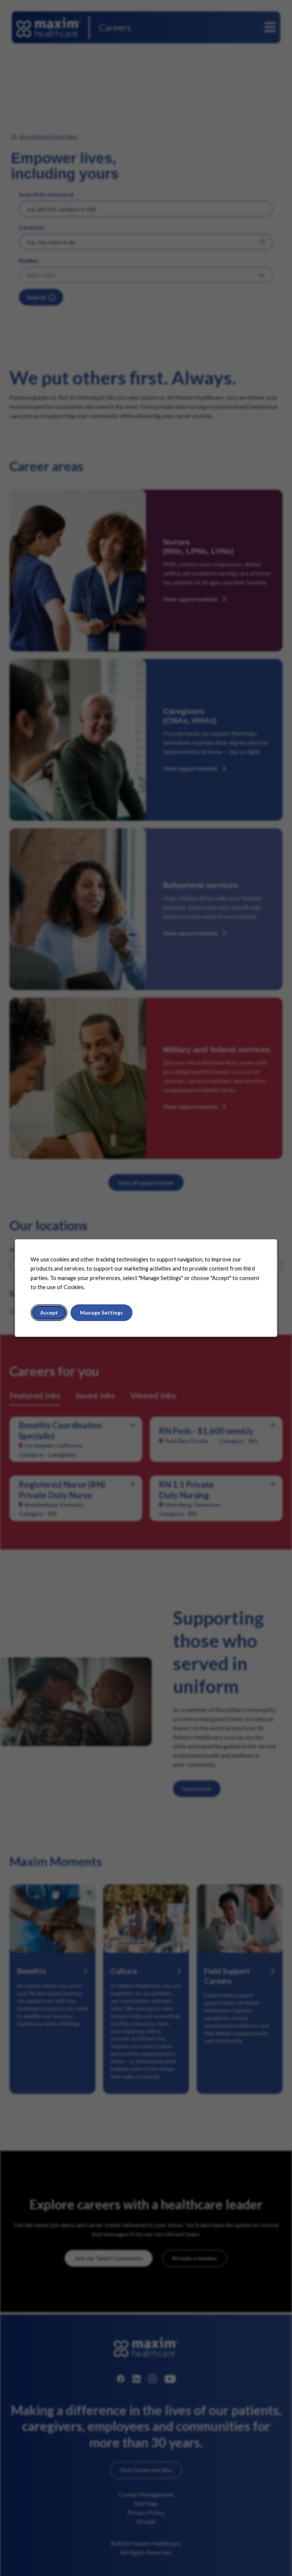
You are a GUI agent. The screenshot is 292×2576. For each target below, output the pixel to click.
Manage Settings (101, 1312)
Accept (49, 1312)
